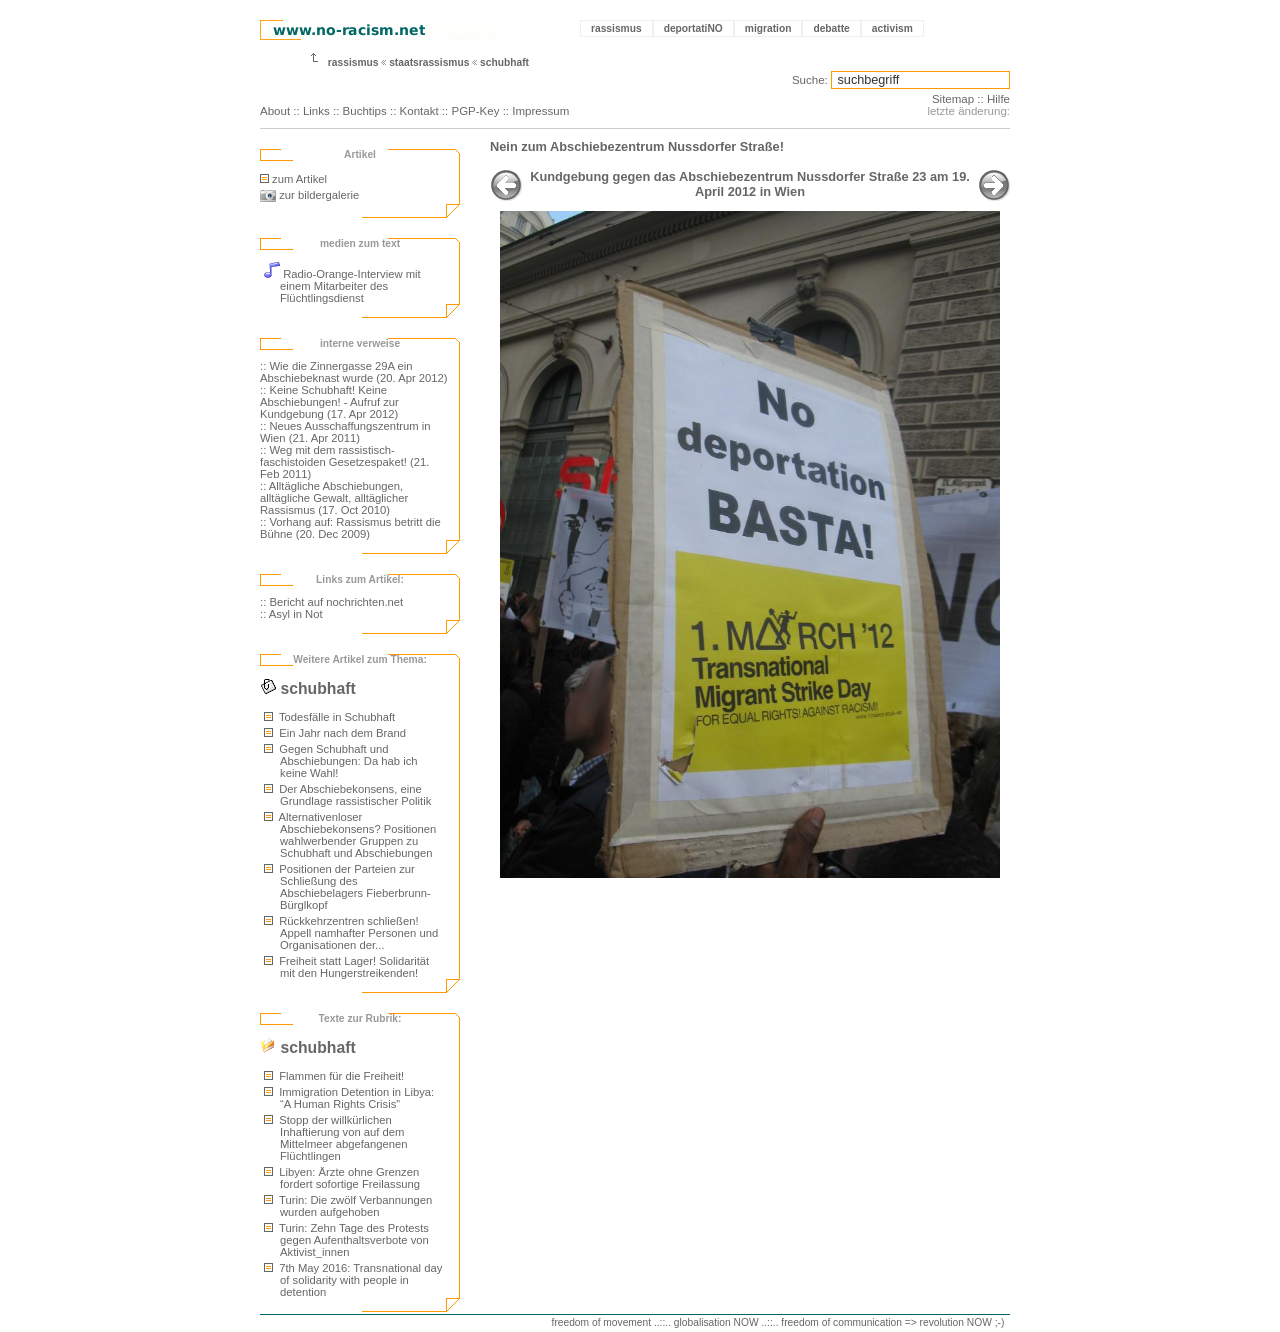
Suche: (810, 80)
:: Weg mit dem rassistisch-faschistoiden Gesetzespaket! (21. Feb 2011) (344, 462)
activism (892, 28)
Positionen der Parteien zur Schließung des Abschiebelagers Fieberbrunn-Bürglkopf (347, 887)
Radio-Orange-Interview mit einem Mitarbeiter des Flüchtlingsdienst (342, 286)
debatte (831, 28)
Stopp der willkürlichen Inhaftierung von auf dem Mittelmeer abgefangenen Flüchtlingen (336, 1138)
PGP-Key (475, 111)
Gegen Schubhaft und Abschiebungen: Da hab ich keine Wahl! (341, 761)
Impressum (540, 111)
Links (316, 111)
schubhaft (504, 62)
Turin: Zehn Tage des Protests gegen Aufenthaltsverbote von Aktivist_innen (346, 1240)
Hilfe (998, 99)
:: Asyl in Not (291, 614)
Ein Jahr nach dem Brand (335, 733)
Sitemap (953, 99)
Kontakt (419, 111)
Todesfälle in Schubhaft (329, 717)
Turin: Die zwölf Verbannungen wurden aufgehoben (348, 1206)
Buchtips (365, 111)
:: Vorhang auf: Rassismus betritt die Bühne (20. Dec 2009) (350, 528)
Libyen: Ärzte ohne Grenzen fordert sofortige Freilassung (342, 1178)
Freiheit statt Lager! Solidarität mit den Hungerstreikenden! (346, 967)
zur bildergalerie (309, 195)
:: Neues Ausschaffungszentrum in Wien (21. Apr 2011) (345, 432)
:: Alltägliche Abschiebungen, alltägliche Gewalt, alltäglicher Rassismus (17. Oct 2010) (334, 498)
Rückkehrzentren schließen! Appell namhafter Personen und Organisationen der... (351, 933)
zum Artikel (293, 179)
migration (768, 28)
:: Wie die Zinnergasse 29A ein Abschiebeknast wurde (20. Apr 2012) (354, 372)
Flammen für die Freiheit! (334, 1076)
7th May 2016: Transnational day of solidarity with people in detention (353, 1280)
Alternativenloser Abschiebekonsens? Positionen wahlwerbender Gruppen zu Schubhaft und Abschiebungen (350, 835)
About (275, 111)
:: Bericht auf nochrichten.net (331, 602)
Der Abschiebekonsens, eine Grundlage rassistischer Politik (347, 795)
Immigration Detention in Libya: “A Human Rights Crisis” (349, 1098)
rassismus (616, 28)
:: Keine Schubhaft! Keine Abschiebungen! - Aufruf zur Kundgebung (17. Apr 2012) (329, 402)
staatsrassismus (429, 62)
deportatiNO (693, 28)
